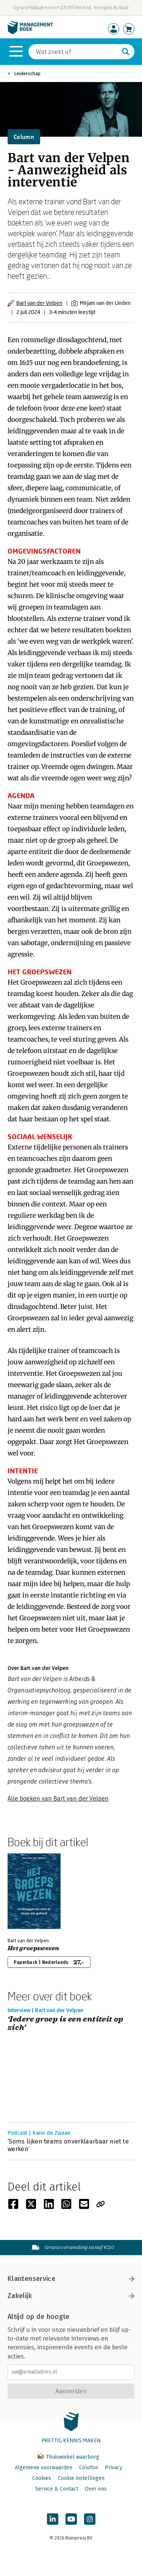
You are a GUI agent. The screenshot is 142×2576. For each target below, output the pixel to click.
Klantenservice (71, 2279)
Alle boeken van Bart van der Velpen (58, 1798)
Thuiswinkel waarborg (68, 2457)
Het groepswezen (33, 1948)
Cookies (41, 2478)
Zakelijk (71, 2296)
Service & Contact (56, 2489)
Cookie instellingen (81, 2478)
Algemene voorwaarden (43, 2467)
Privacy (113, 2467)
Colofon (88, 2467)
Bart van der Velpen (39, 303)
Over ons (96, 2489)
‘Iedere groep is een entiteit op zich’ (65, 2023)
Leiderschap (27, 73)
